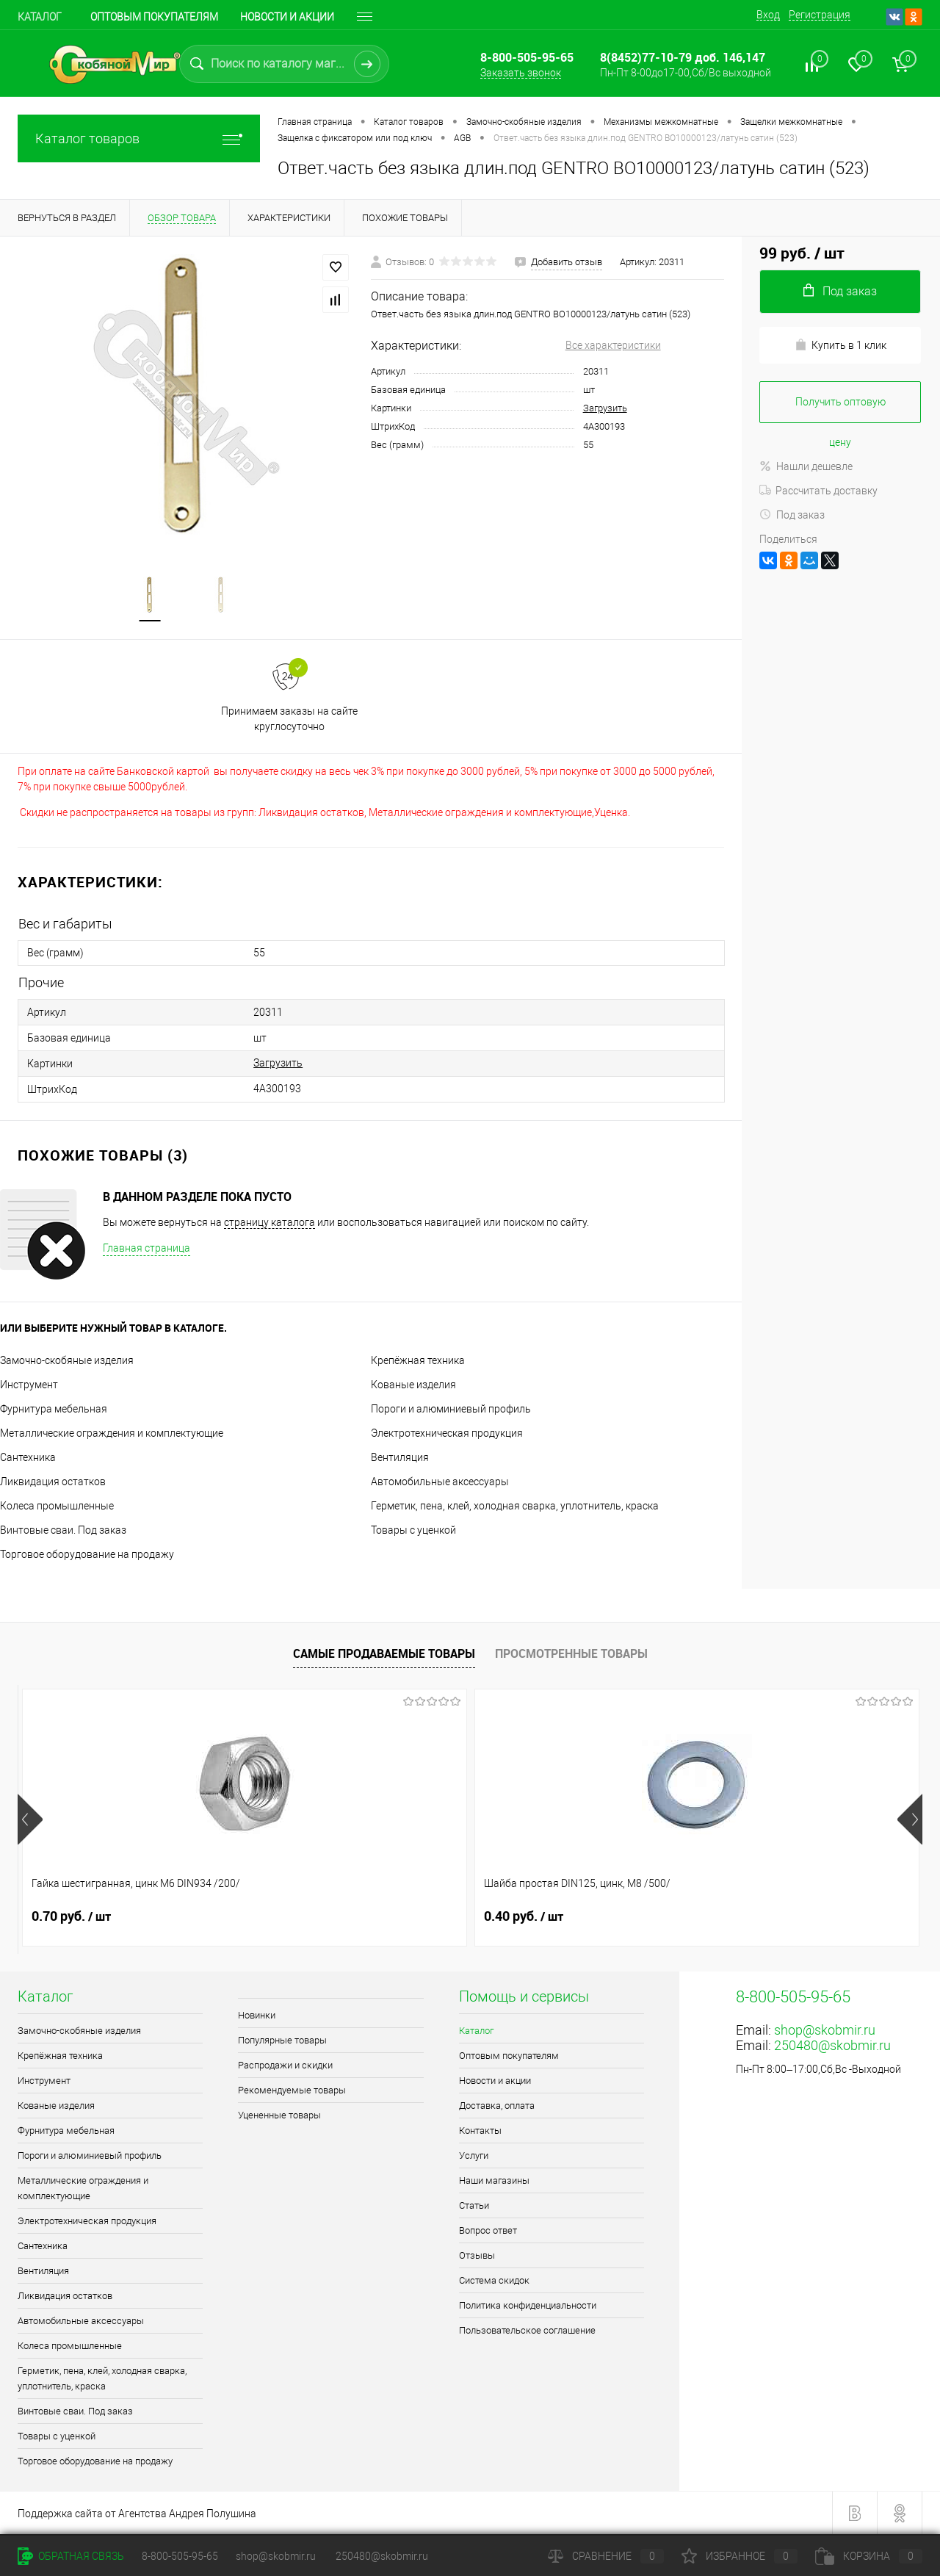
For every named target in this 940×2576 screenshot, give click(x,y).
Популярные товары (282, 2040)
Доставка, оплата (497, 2105)
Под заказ (792, 515)
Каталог (40, 17)
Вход (768, 15)
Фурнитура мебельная (53, 1409)
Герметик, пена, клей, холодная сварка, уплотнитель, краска (515, 1506)
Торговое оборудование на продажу (87, 1554)
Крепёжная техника (418, 1360)
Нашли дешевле (806, 466)
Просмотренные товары (571, 1653)
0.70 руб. (71, 1916)
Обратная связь (71, 2556)
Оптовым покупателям (154, 17)
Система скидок (494, 2280)
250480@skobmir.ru (832, 2045)
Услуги (473, 2155)
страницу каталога (269, 1222)
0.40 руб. (297, 1916)
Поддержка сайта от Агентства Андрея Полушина (137, 2513)
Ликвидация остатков (53, 1481)
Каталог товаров (138, 138)
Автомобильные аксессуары (440, 1481)
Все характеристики (613, 345)
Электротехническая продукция (447, 1433)
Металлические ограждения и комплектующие (111, 1433)
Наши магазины (494, 2180)
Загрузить (605, 408)
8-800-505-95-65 (180, 2556)
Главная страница (146, 1248)
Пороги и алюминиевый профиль (451, 1409)
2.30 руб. (749, 1916)
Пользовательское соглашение (527, 2330)
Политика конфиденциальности (527, 2305)
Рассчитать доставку (818, 491)
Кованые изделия (413, 1384)
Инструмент (29, 1384)
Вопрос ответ (488, 2230)
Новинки (256, 2015)
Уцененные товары (279, 2115)
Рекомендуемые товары (292, 2090)
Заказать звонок (520, 73)
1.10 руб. (523, 1916)
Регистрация (819, 15)
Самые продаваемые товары (384, 1653)
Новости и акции (287, 17)
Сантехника (28, 1457)
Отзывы (477, 2255)
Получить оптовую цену (840, 409)
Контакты (480, 2130)
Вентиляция (400, 1457)
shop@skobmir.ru (824, 2030)
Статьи (474, 2205)
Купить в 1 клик (840, 345)
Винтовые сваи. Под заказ (63, 1530)
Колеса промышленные (57, 1506)
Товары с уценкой (413, 1530)
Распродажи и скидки (285, 2065)
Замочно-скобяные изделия (67, 1360)
